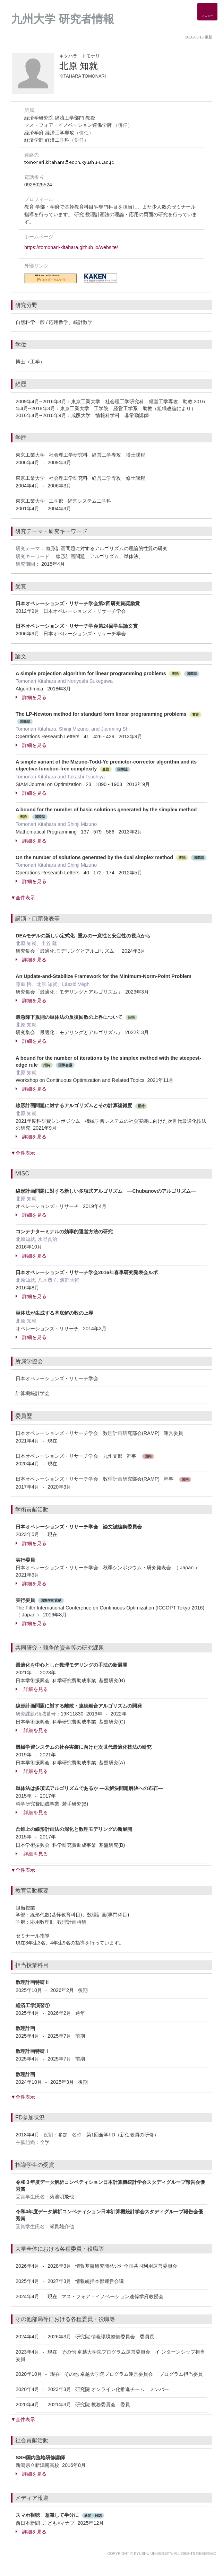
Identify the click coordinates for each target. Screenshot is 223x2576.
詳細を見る (31, 697)
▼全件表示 (23, 897)
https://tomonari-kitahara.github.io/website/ (71, 247)
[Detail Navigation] (207, 11)
